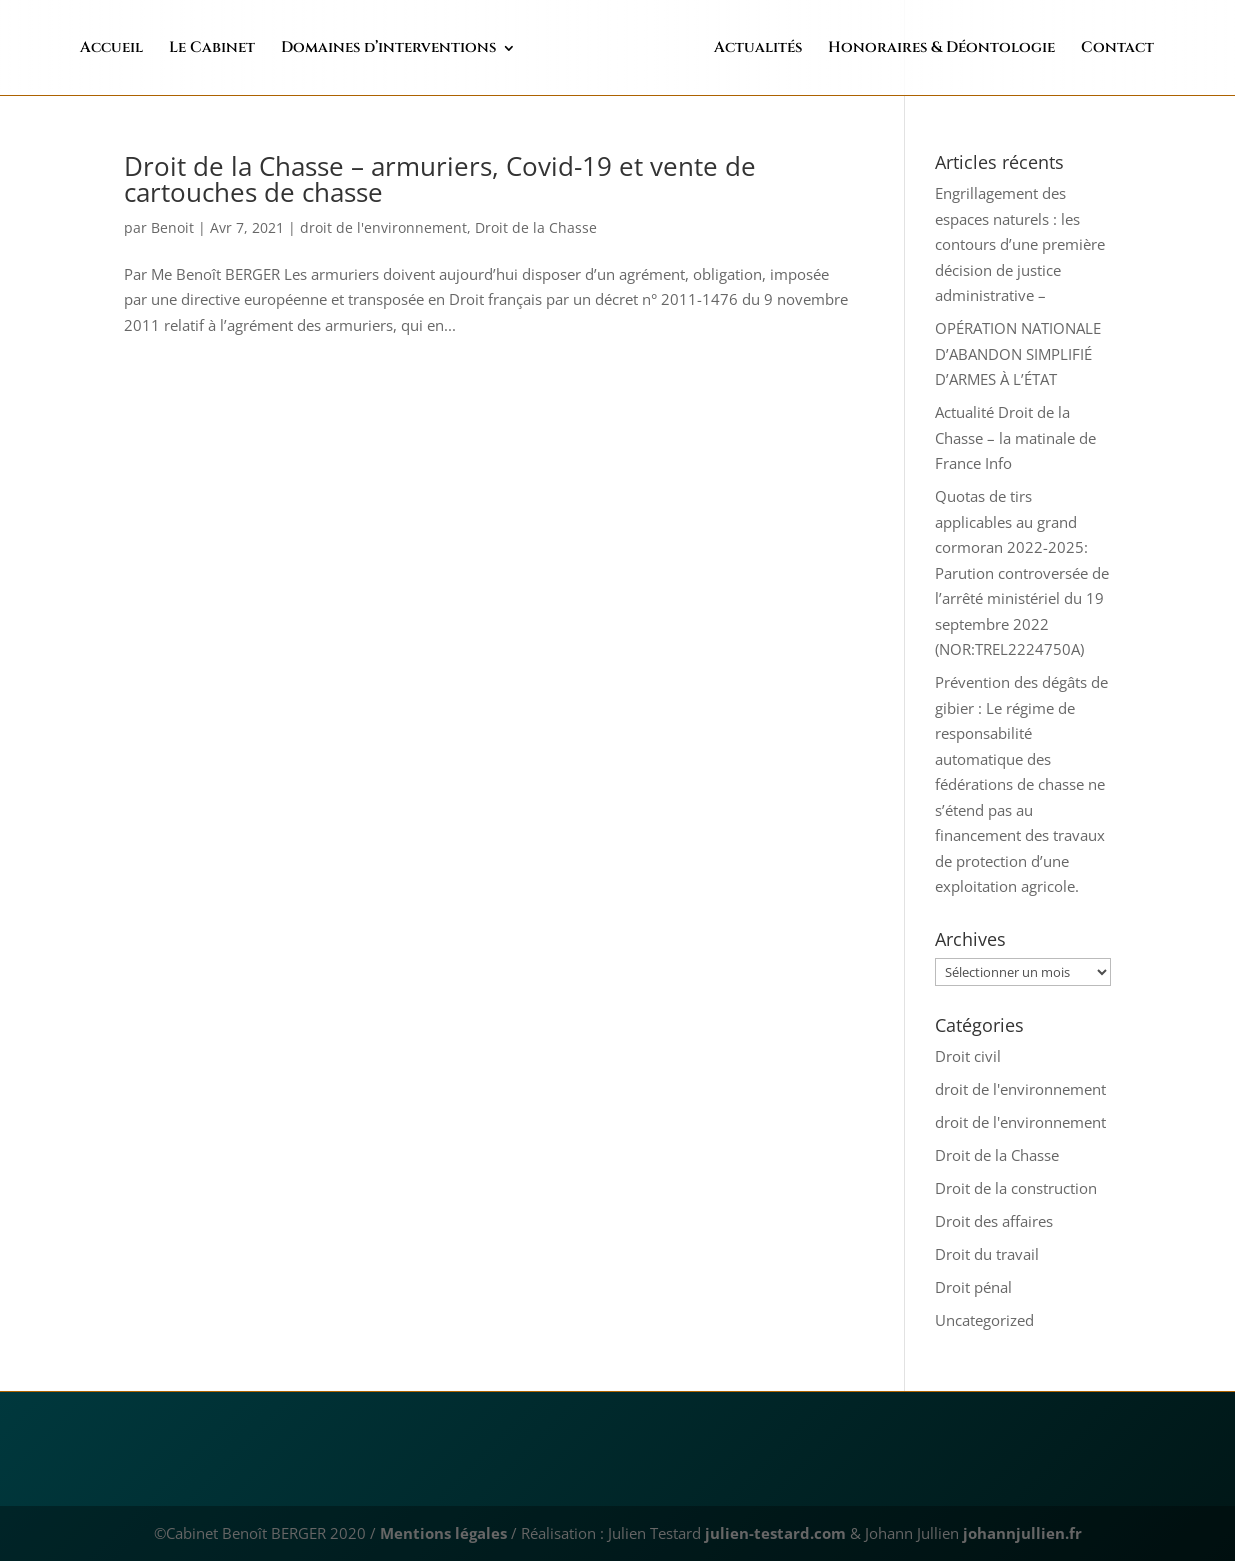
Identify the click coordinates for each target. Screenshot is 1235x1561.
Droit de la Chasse (536, 227)
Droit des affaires (994, 1221)
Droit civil (968, 1056)
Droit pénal (973, 1287)
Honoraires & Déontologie (898, 49)
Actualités (715, 49)
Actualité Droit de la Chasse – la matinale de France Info (1015, 437)
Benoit (172, 227)
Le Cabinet (254, 49)
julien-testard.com (773, 1533)
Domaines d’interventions (430, 49)
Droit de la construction (1016, 1188)
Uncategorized (984, 1320)
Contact (1074, 49)
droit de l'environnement (383, 227)
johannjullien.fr (1022, 1533)
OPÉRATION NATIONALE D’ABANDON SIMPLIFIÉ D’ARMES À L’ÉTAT (1018, 353)
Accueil (153, 49)
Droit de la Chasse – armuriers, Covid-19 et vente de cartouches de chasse (440, 179)
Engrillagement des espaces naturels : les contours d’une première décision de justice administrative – (1020, 244)
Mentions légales (443, 1533)
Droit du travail (987, 1254)
